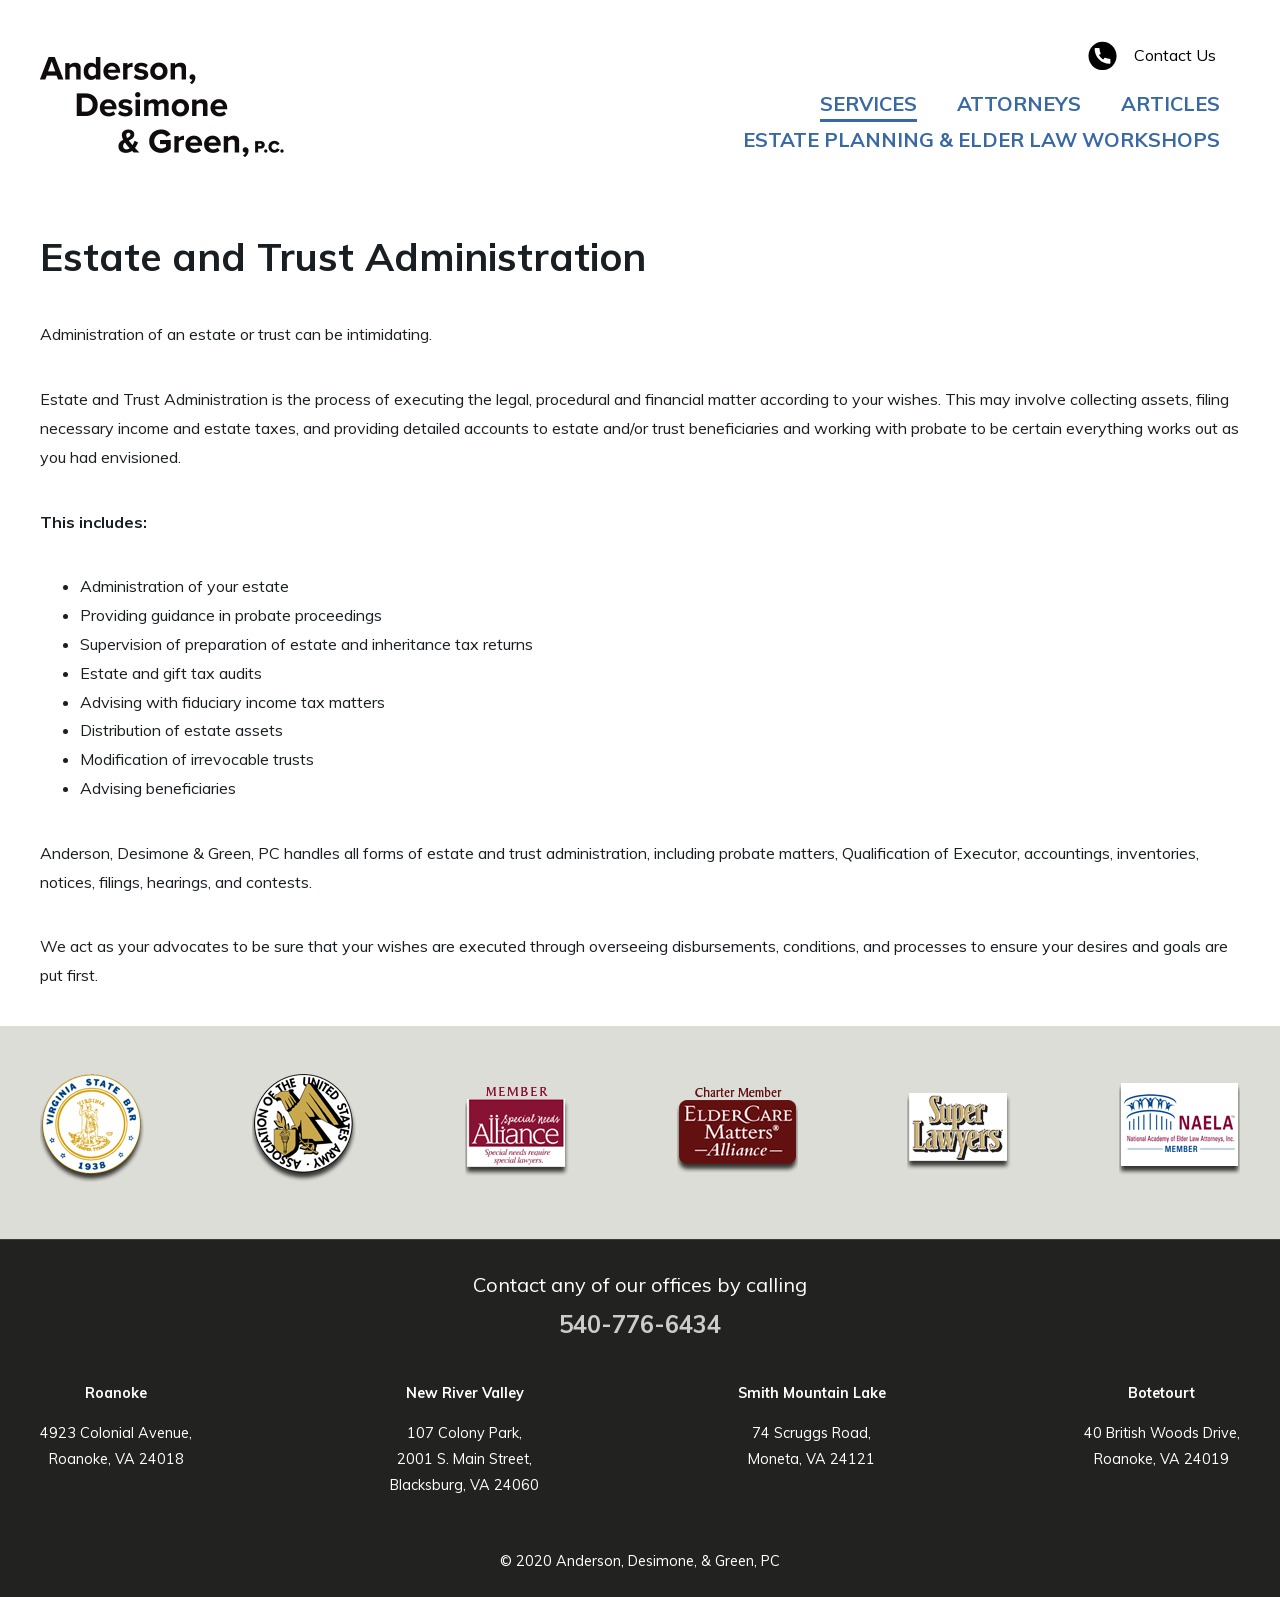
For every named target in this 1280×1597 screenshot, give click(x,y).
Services (868, 103)
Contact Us (1175, 55)
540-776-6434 (640, 1324)
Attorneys (1019, 103)
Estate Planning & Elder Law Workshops (981, 139)
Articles (1170, 103)
